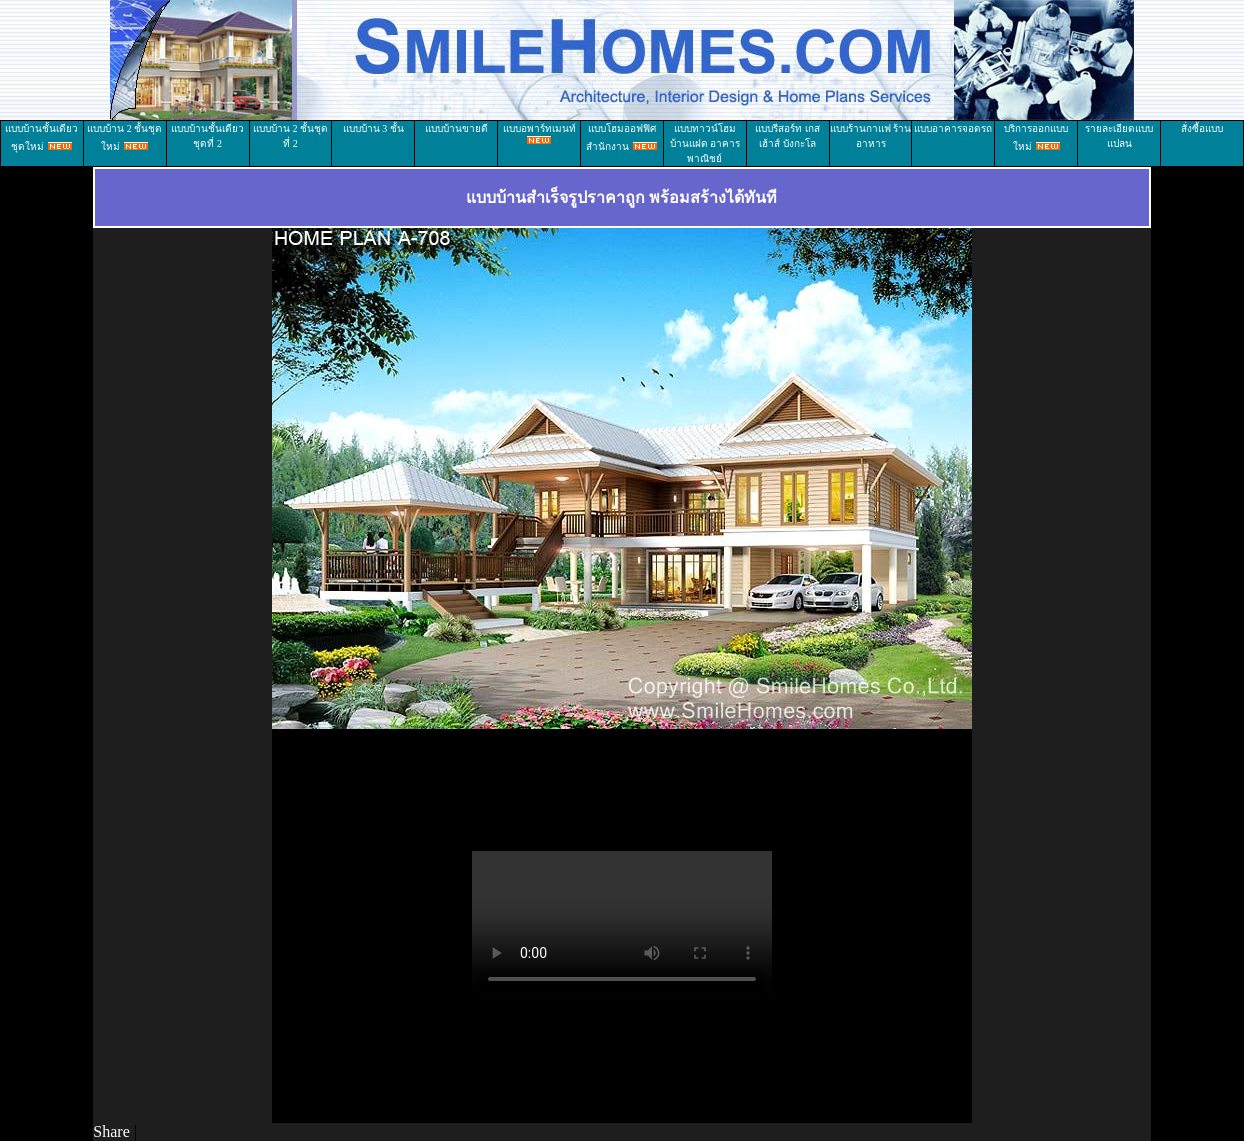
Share (111, 1131)
